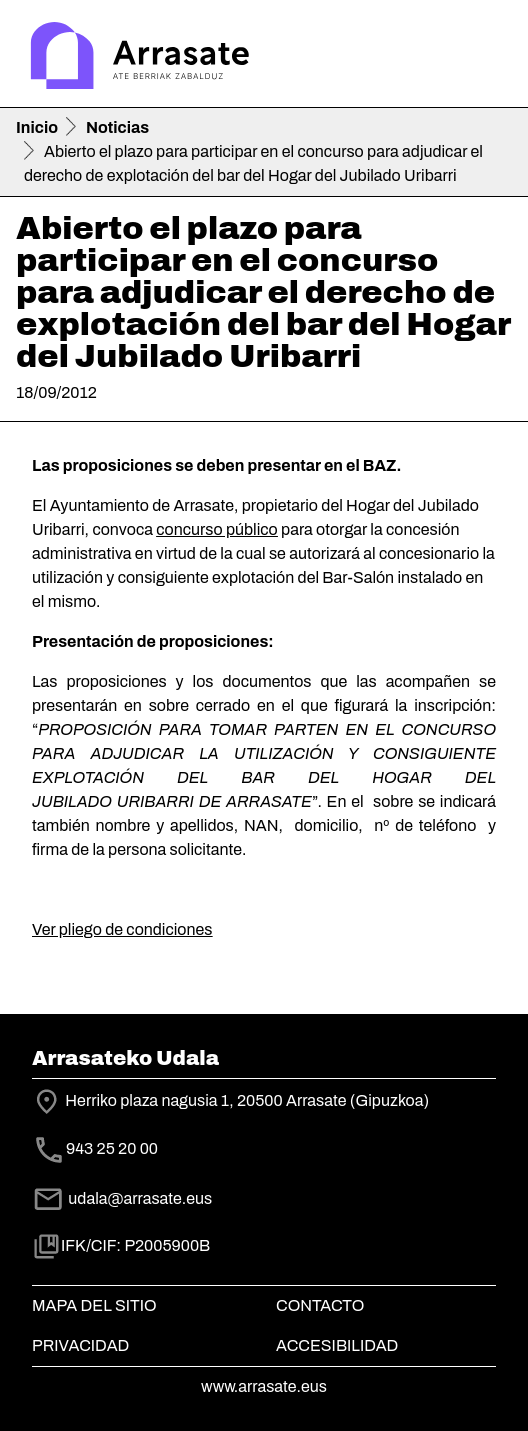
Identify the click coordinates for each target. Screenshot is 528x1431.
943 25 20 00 (112, 1149)
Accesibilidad (337, 1345)
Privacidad (80, 1345)
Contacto (320, 1305)
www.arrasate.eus (264, 1386)
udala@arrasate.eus (122, 1198)
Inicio (37, 127)
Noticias (117, 127)
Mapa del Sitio (94, 1305)
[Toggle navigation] (484, 58)
